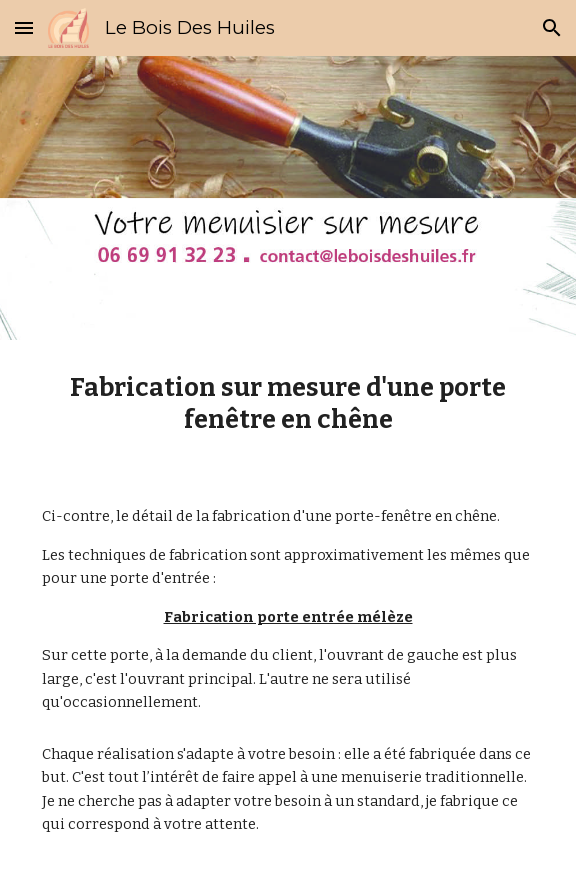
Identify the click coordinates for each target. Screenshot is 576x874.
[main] (287, 403)
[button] (24, 27)
